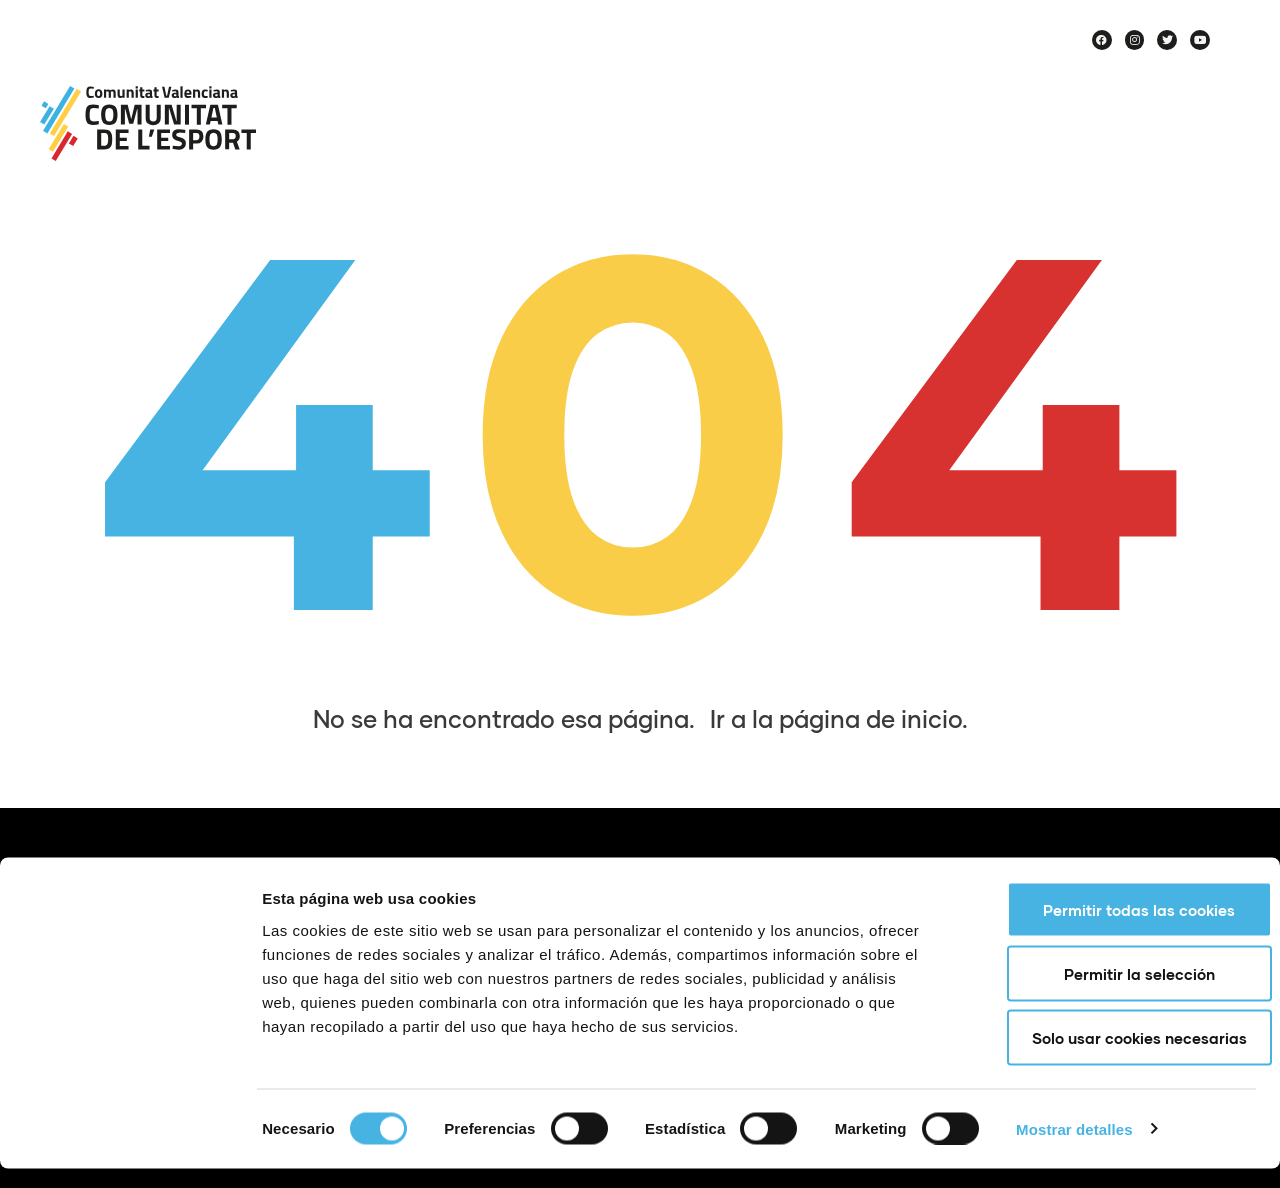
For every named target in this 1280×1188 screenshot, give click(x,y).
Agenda (913, 83)
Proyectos (789, 83)
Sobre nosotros (522, 83)
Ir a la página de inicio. (839, 718)
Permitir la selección (1113, 993)
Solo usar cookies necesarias (1113, 1057)
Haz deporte (1160, 83)
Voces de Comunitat (1007, 131)
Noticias (664, 83)
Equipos (1024, 83)
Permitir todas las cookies (1113, 929)
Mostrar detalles (1074, 1148)
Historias (1181, 131)
